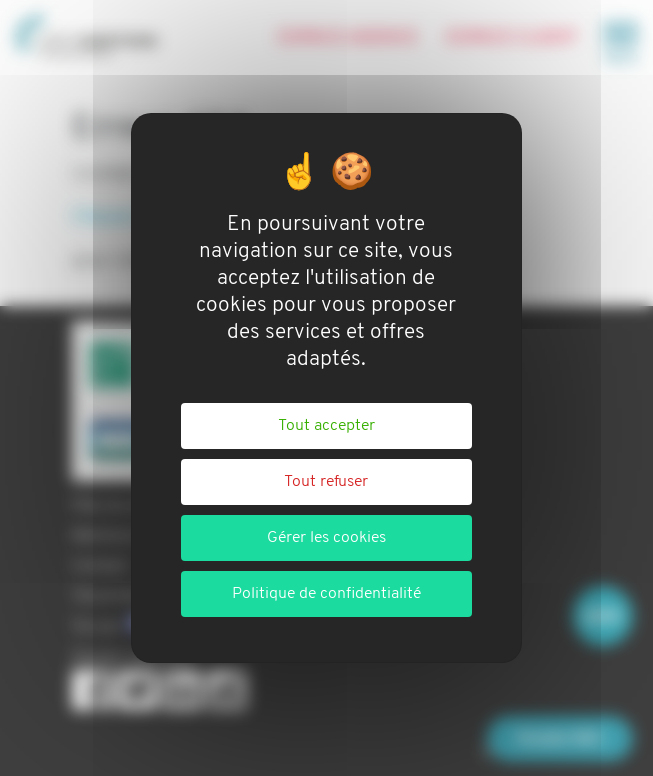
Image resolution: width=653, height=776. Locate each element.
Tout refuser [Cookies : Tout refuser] (326, 482)
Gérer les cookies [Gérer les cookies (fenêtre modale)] (326, 538)
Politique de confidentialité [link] (326, 594)
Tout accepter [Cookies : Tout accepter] (326, 426)
